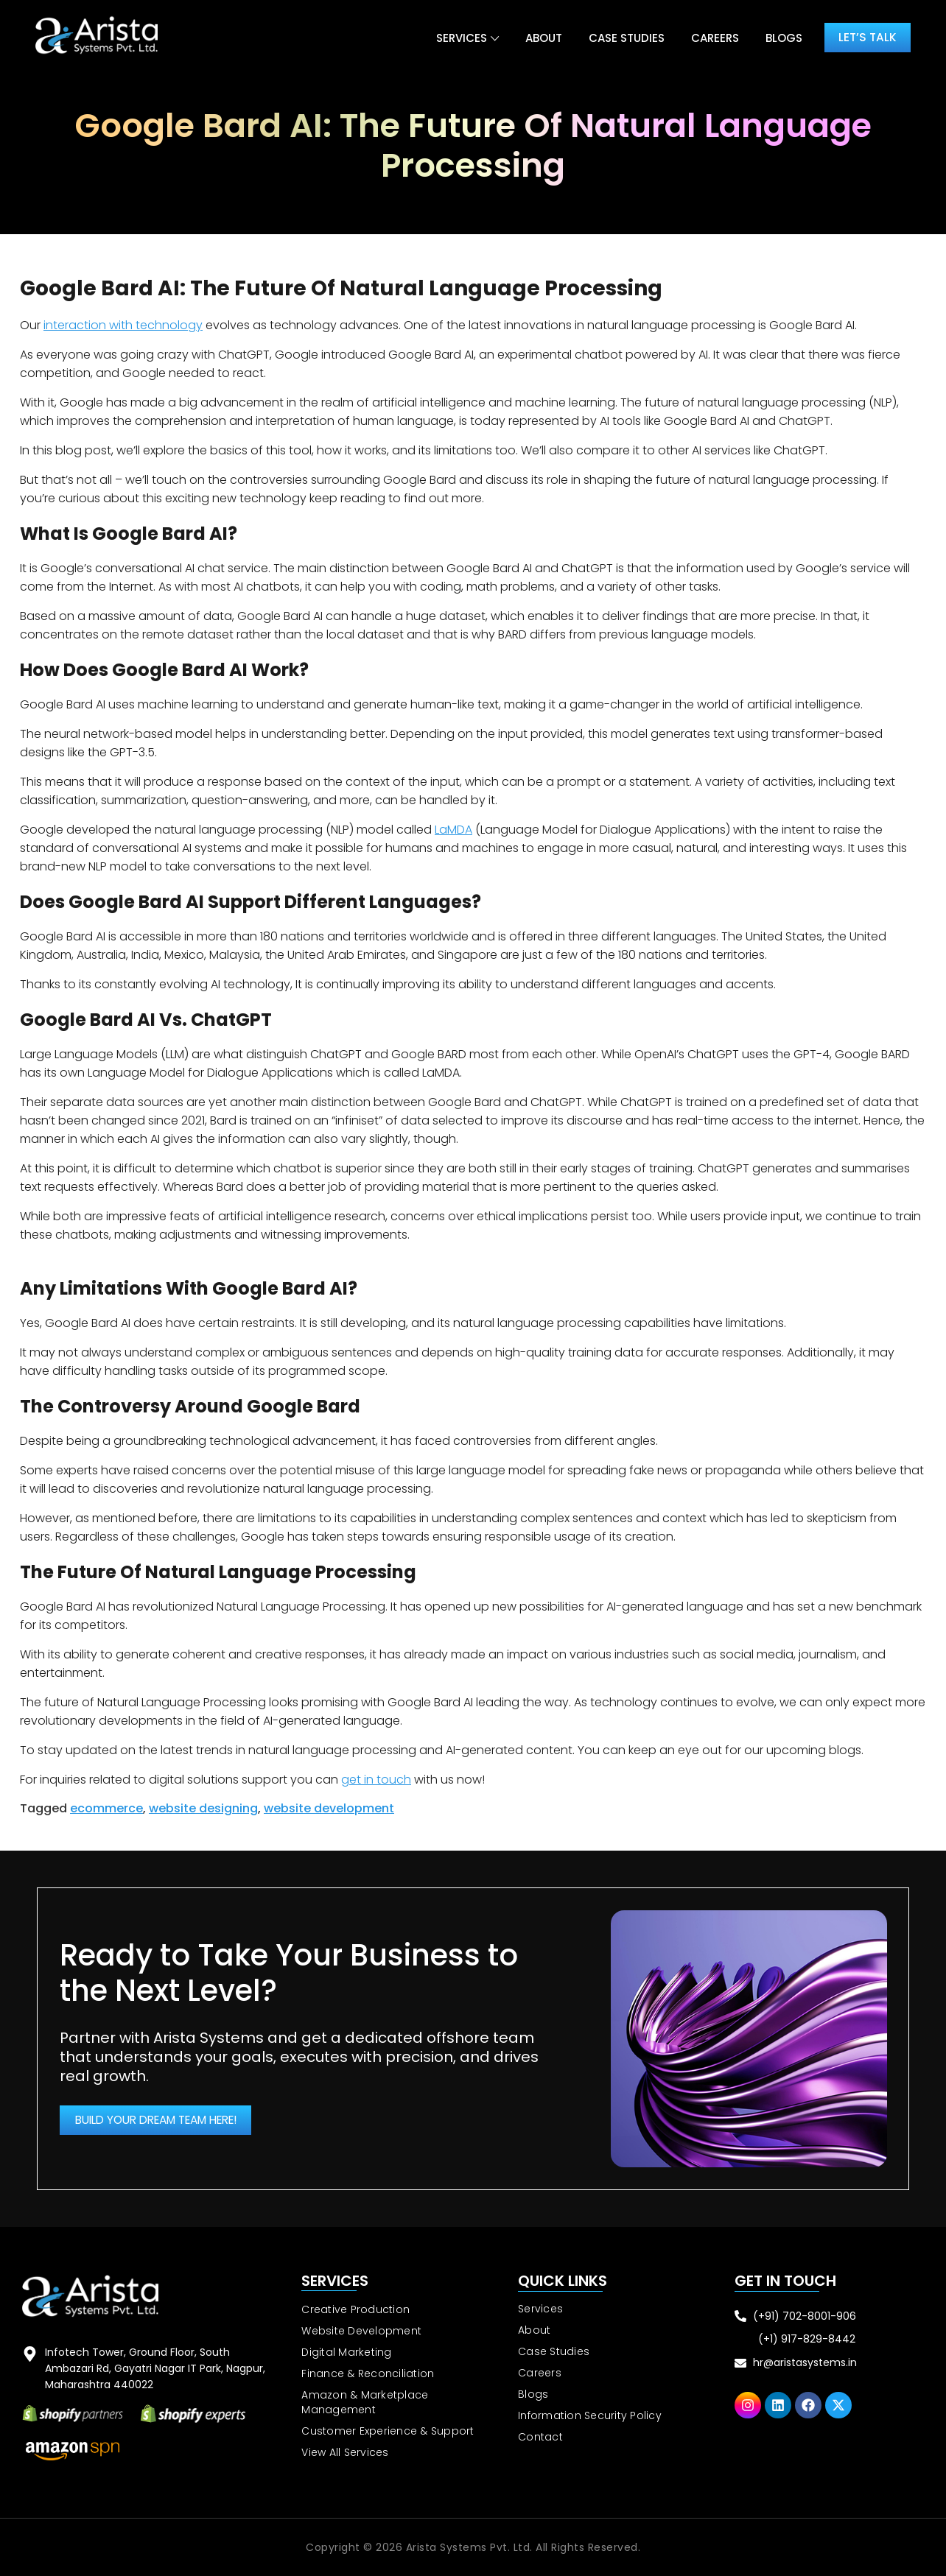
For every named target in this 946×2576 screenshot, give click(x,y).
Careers (711, 38)
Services (457, 38)
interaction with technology (123, 325)
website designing (203, 1808)
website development (329, 1808)
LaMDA (453, 829)
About (539, 38)
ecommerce (106, 1808)
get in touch (376, 1779)
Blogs (779, 38)
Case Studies (622, 38)
